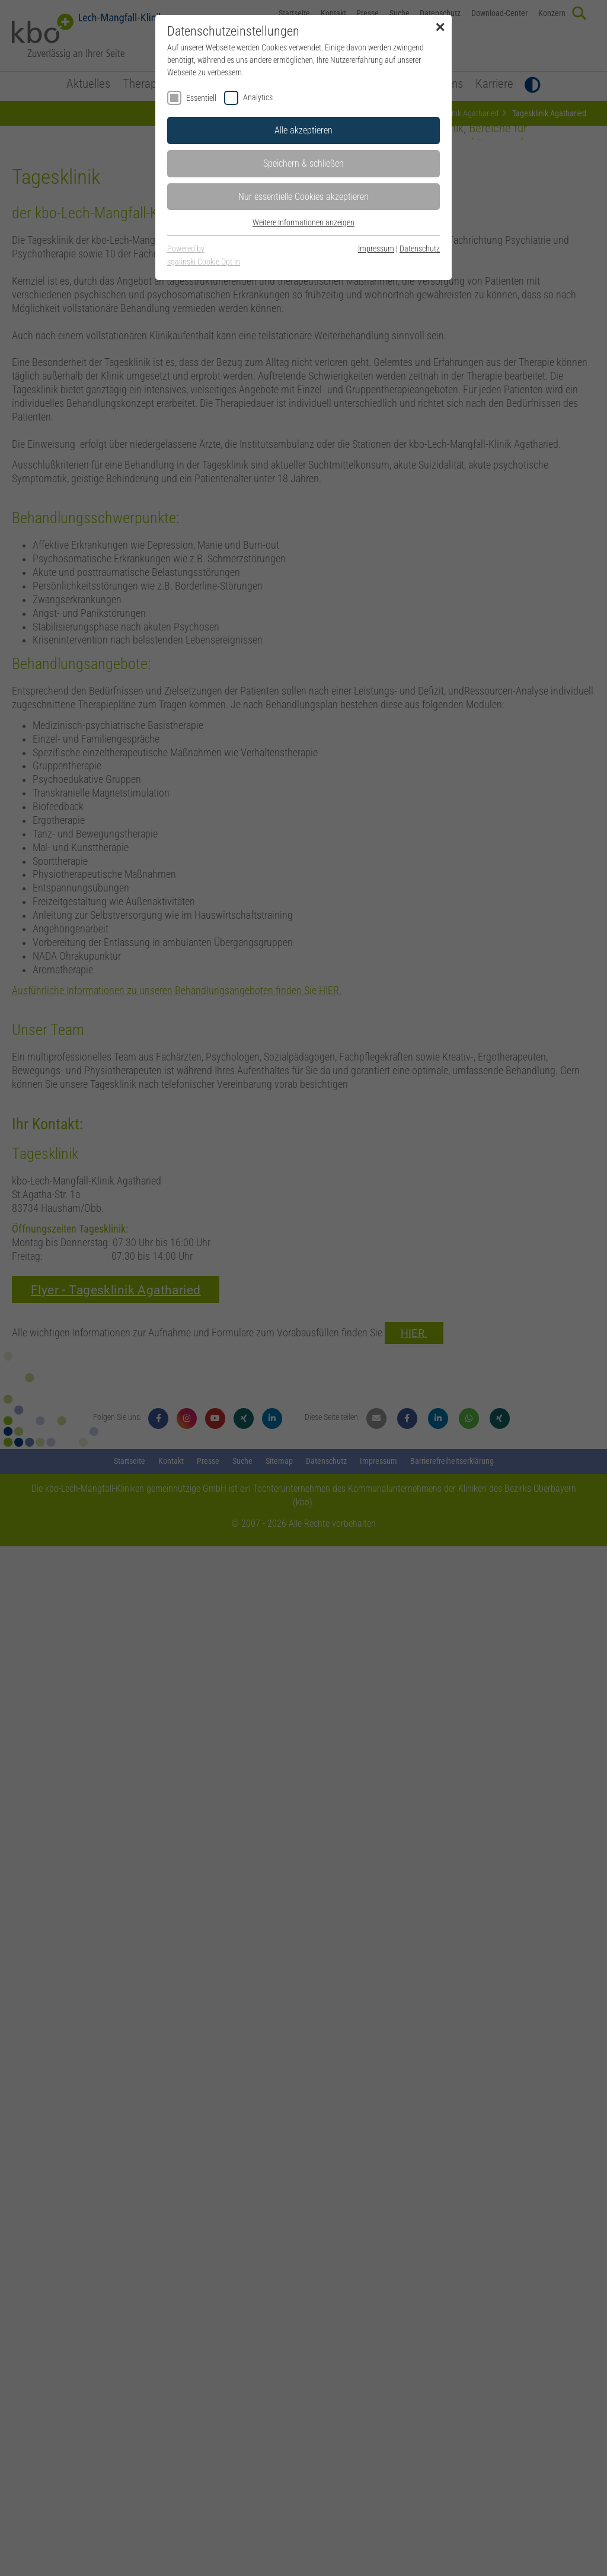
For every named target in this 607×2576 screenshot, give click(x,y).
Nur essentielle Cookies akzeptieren (303, 196)
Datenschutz (420, 248)
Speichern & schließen (303, 163)
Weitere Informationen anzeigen (303, 222)
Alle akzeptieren (303, 130)
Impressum (376, 248)
